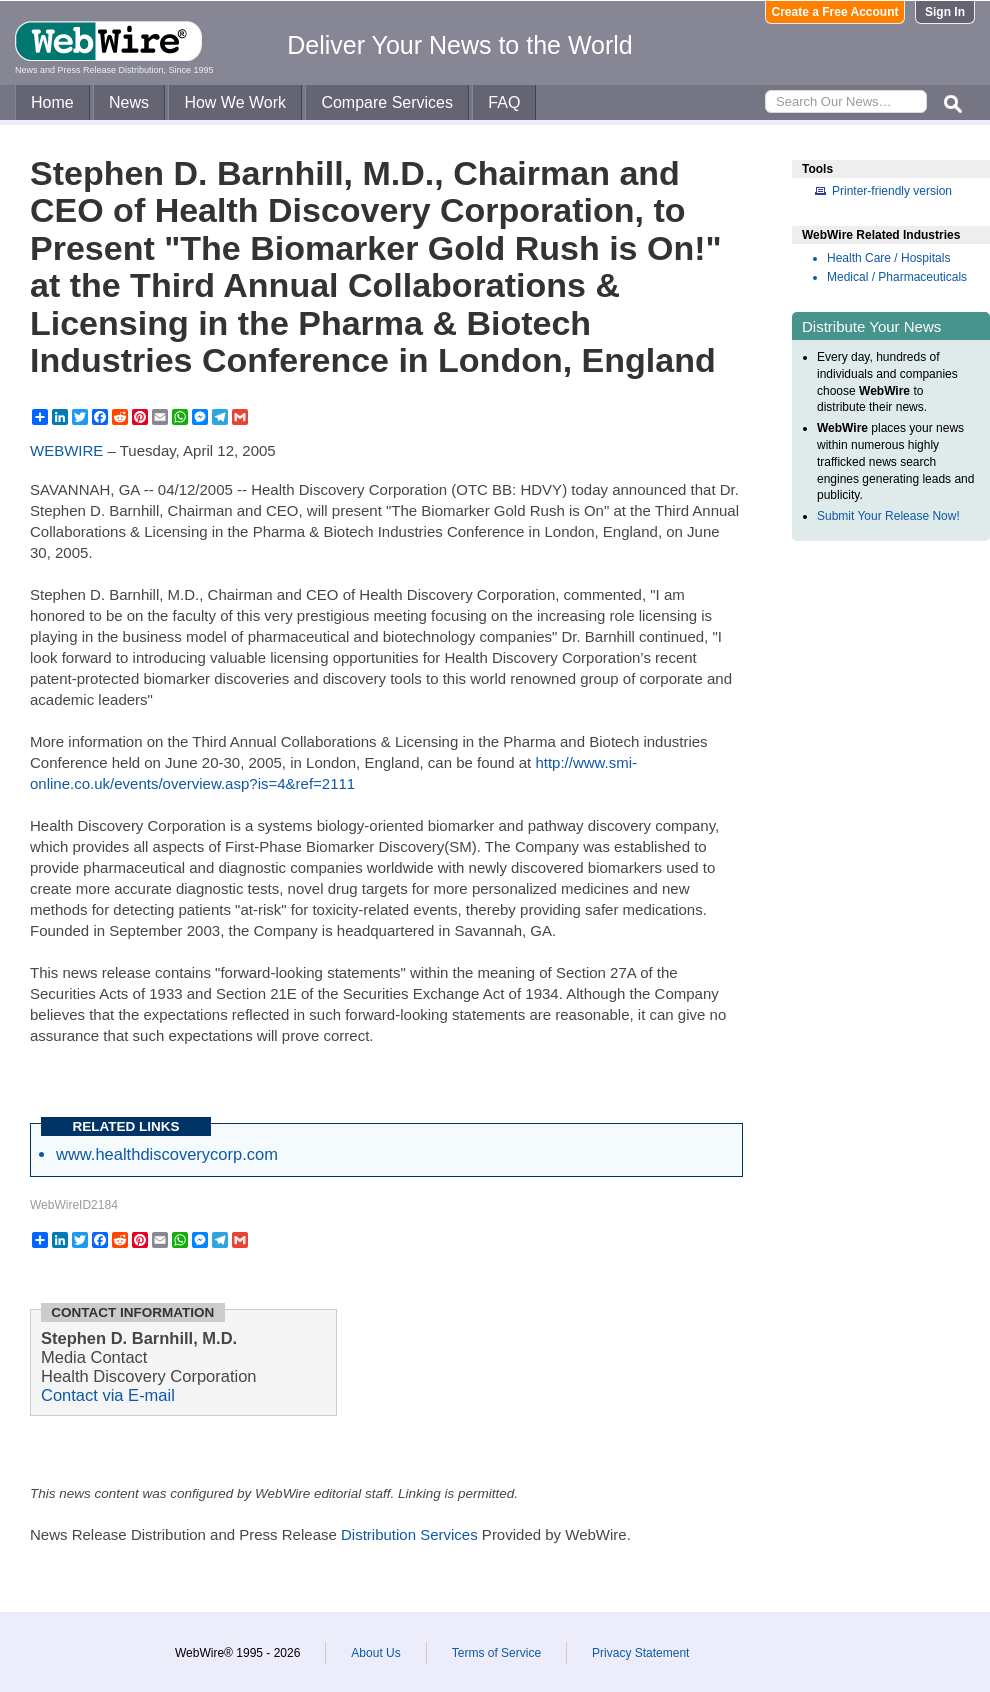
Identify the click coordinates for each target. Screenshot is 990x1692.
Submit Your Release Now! (888, 516)
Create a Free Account (835, 12)
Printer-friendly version (892, 191)
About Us (375, 1653)
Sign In (945, 12)
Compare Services (387, 102)
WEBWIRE (66, 450)
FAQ (504, 102)
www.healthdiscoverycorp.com (167, 1154)
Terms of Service (496, 1653)
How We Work (235, 102)
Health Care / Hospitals (888, 258)
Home (52, 102)
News (129, 102)
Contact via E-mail (108, 1395)
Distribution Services (409, 1534)
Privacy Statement (640, 1653)
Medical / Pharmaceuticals (897, 277)
